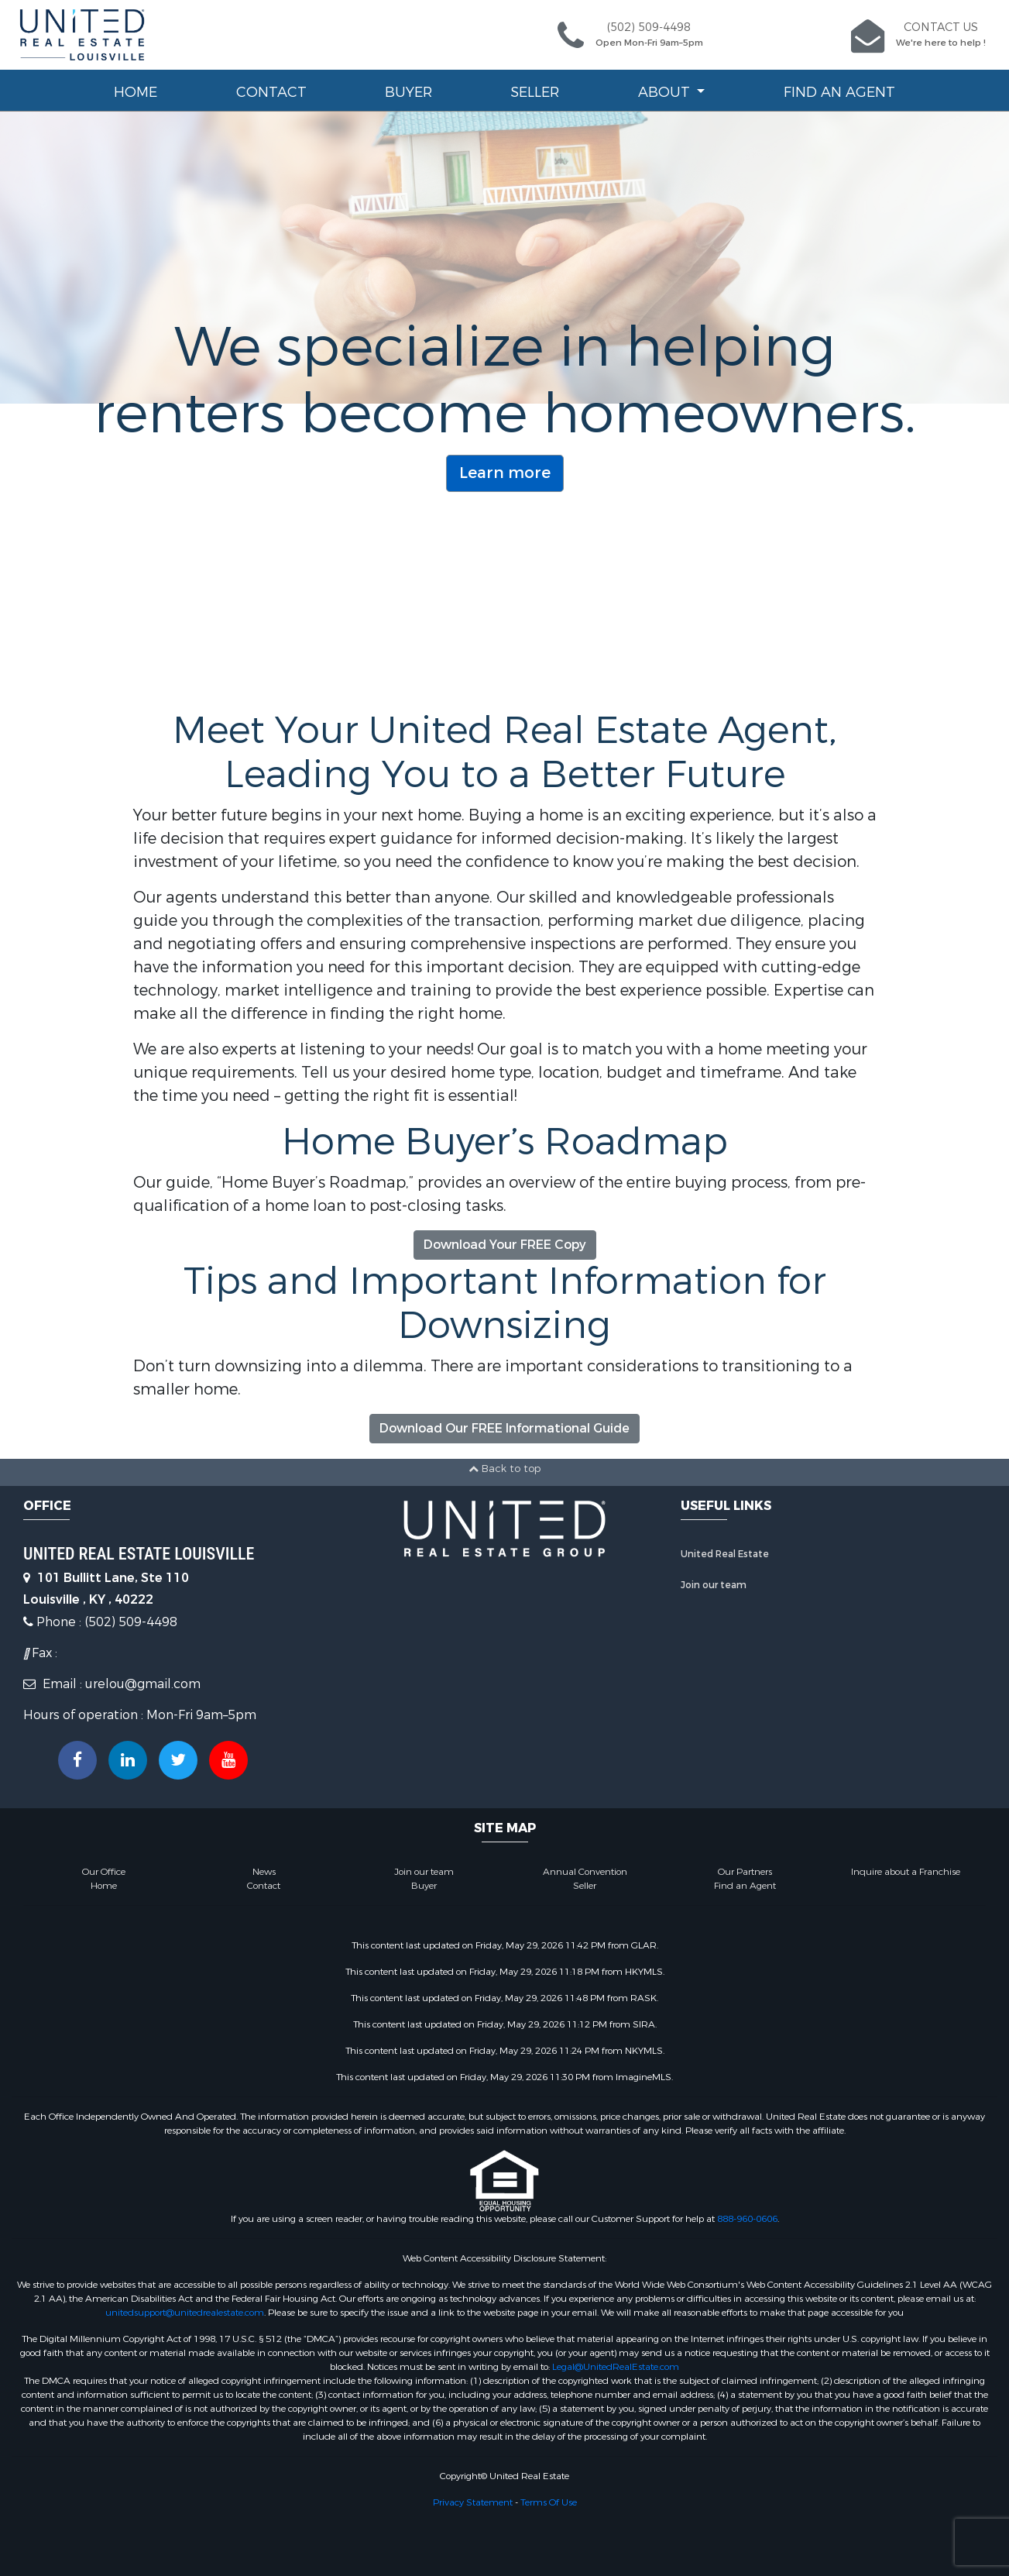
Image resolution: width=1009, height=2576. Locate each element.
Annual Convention (585, 1872)
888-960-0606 (747, 2219)
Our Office (103, 1872)
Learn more (505, 473)
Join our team (713, 1585)
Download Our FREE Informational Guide (504, 1428)
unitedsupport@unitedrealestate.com (184, 2312)
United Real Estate (725, 1554)
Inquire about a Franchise (905, 1872)
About (666, 92)
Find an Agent (839, 92)
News (264, 1872)
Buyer (408, 92)
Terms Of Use (548, 2502)
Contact (271, 92)
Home (135, 92)
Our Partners (745, 1872)
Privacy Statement (473, 2502)
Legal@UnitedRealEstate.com (615, 2367)
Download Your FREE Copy (505, 1244)
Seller (534, 92)
